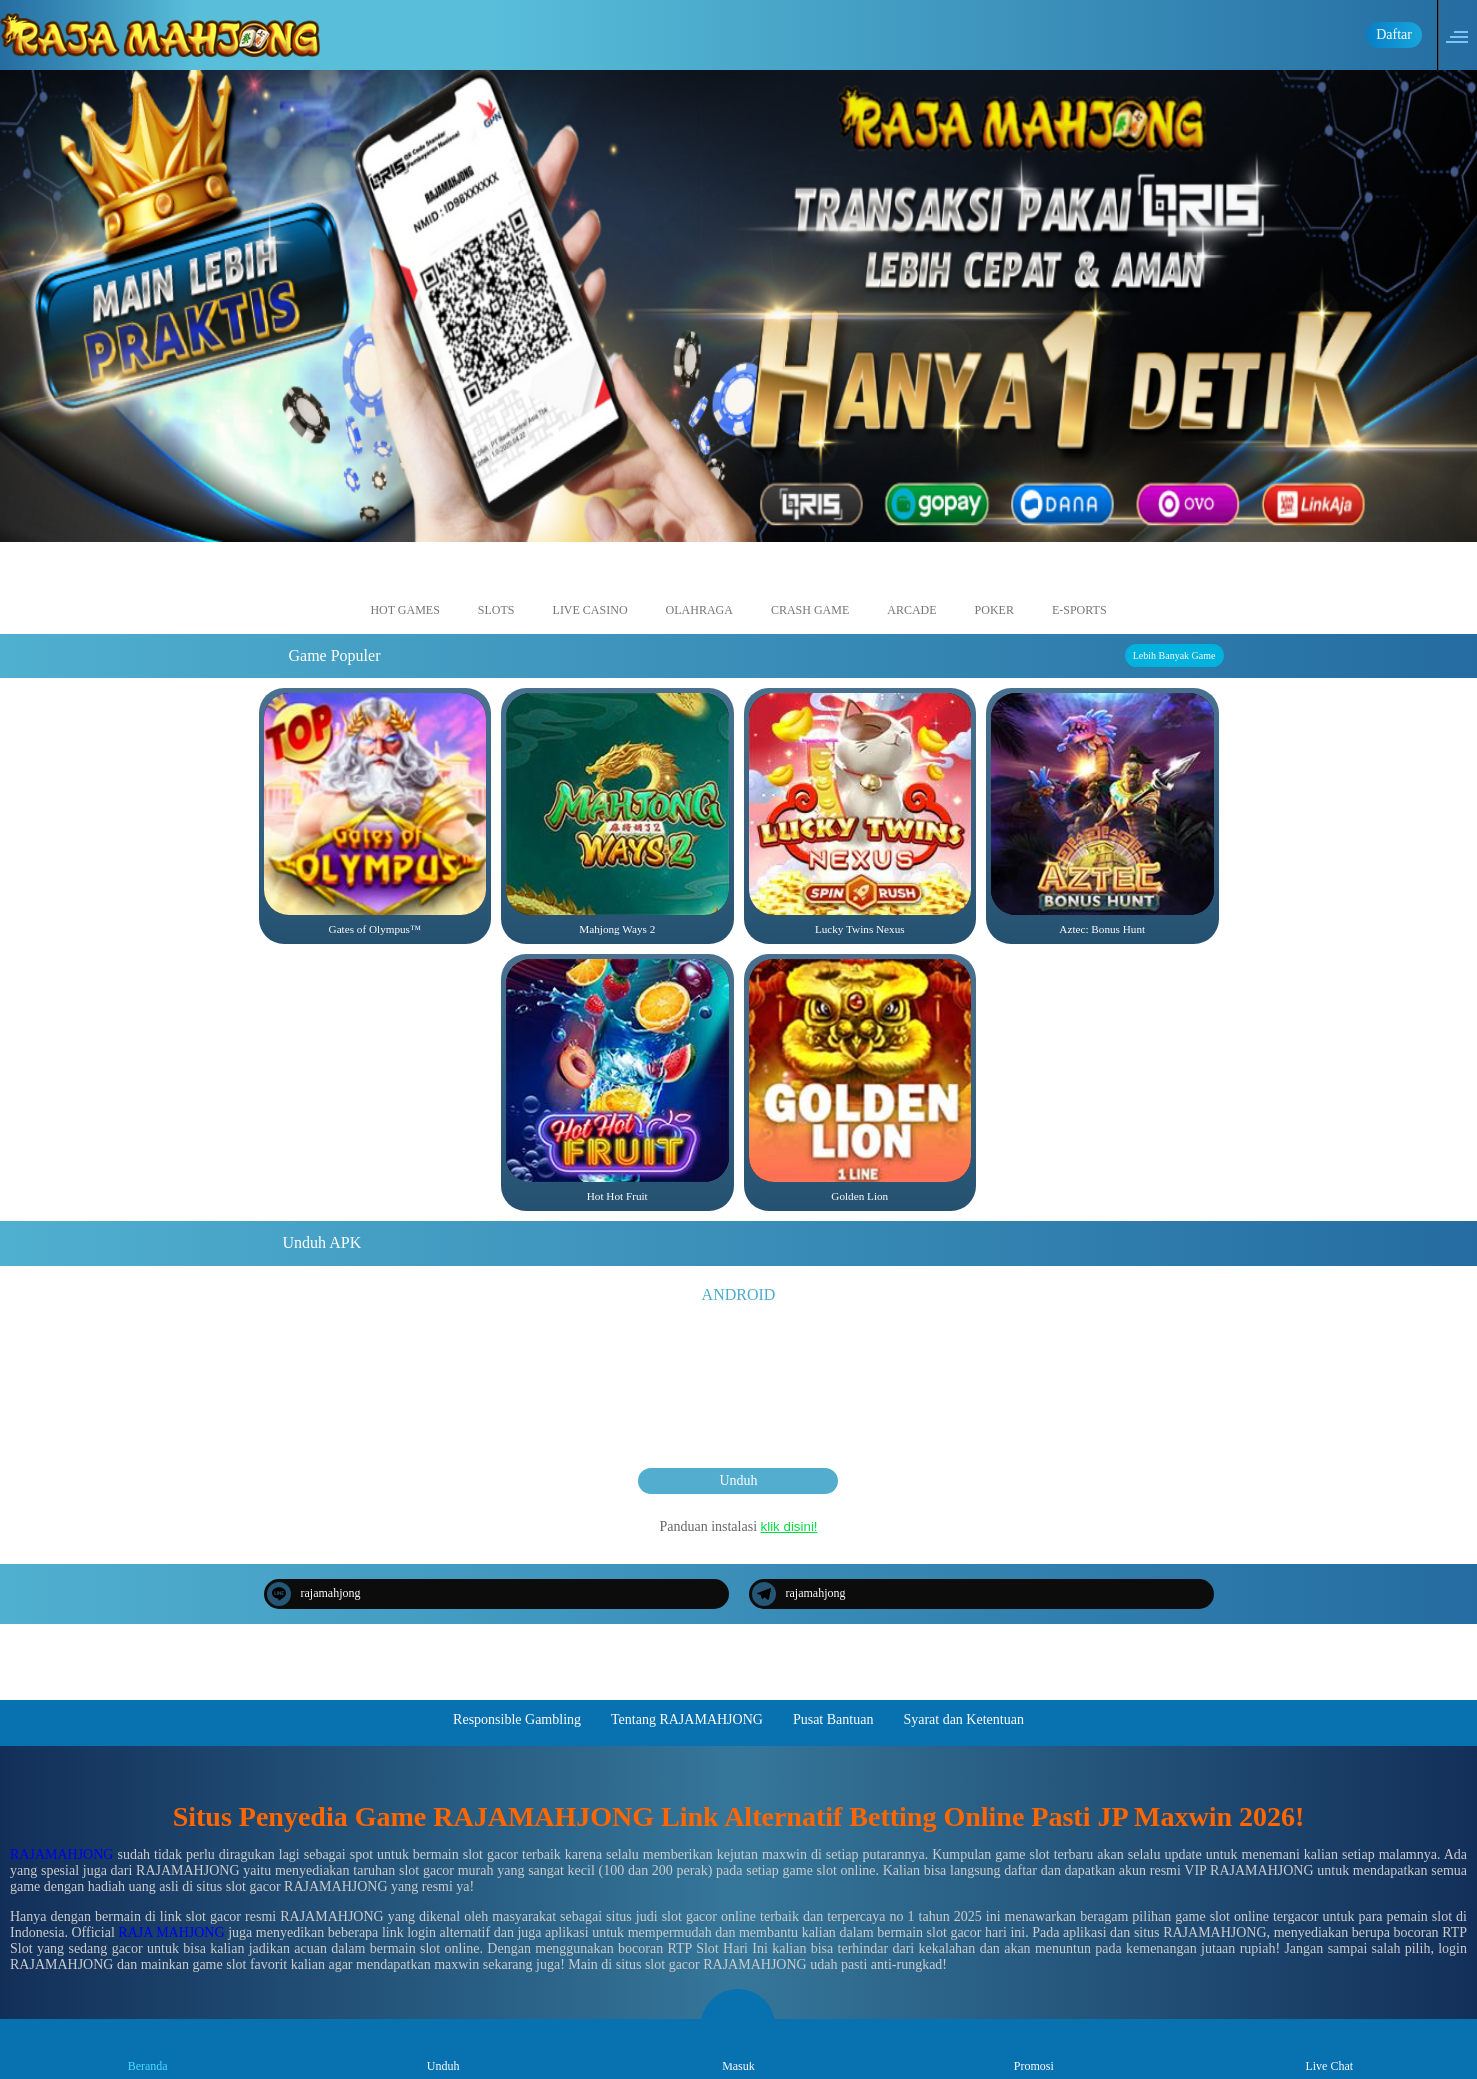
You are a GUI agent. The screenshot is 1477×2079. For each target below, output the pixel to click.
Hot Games (404, 591)
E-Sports (1079, 591)
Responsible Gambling (517, 1719)
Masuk (738, 2048)
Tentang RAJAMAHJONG (687, 1719)
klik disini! (789, 1526)
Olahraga (699, 591)
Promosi (1034, 2048)
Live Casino (590, 591)
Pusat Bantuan (833, 1719)
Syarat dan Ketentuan (963, 1719)
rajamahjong (314, 1594)
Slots (496, 591)
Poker (994, 591)
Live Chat (1329, 2048)
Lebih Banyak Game (1174, 655)
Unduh (738, 1480)
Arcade (911, 591)
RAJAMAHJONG (61, 1854)
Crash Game (810, 591)
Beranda (148, 2048)
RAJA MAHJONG (171, 1932)
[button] (1463, 35)
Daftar (1394, 34)
